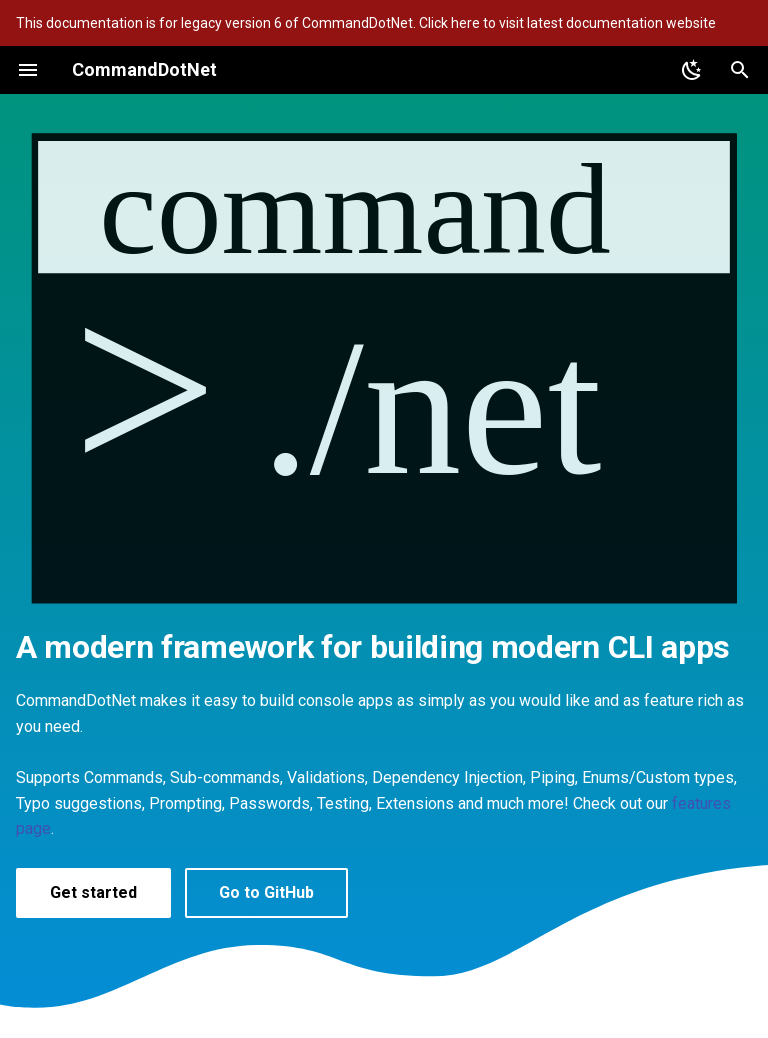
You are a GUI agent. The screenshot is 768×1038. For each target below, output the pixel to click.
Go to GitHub (266, 892)
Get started (93, 892)
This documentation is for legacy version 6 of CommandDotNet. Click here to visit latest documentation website (366, 23)
